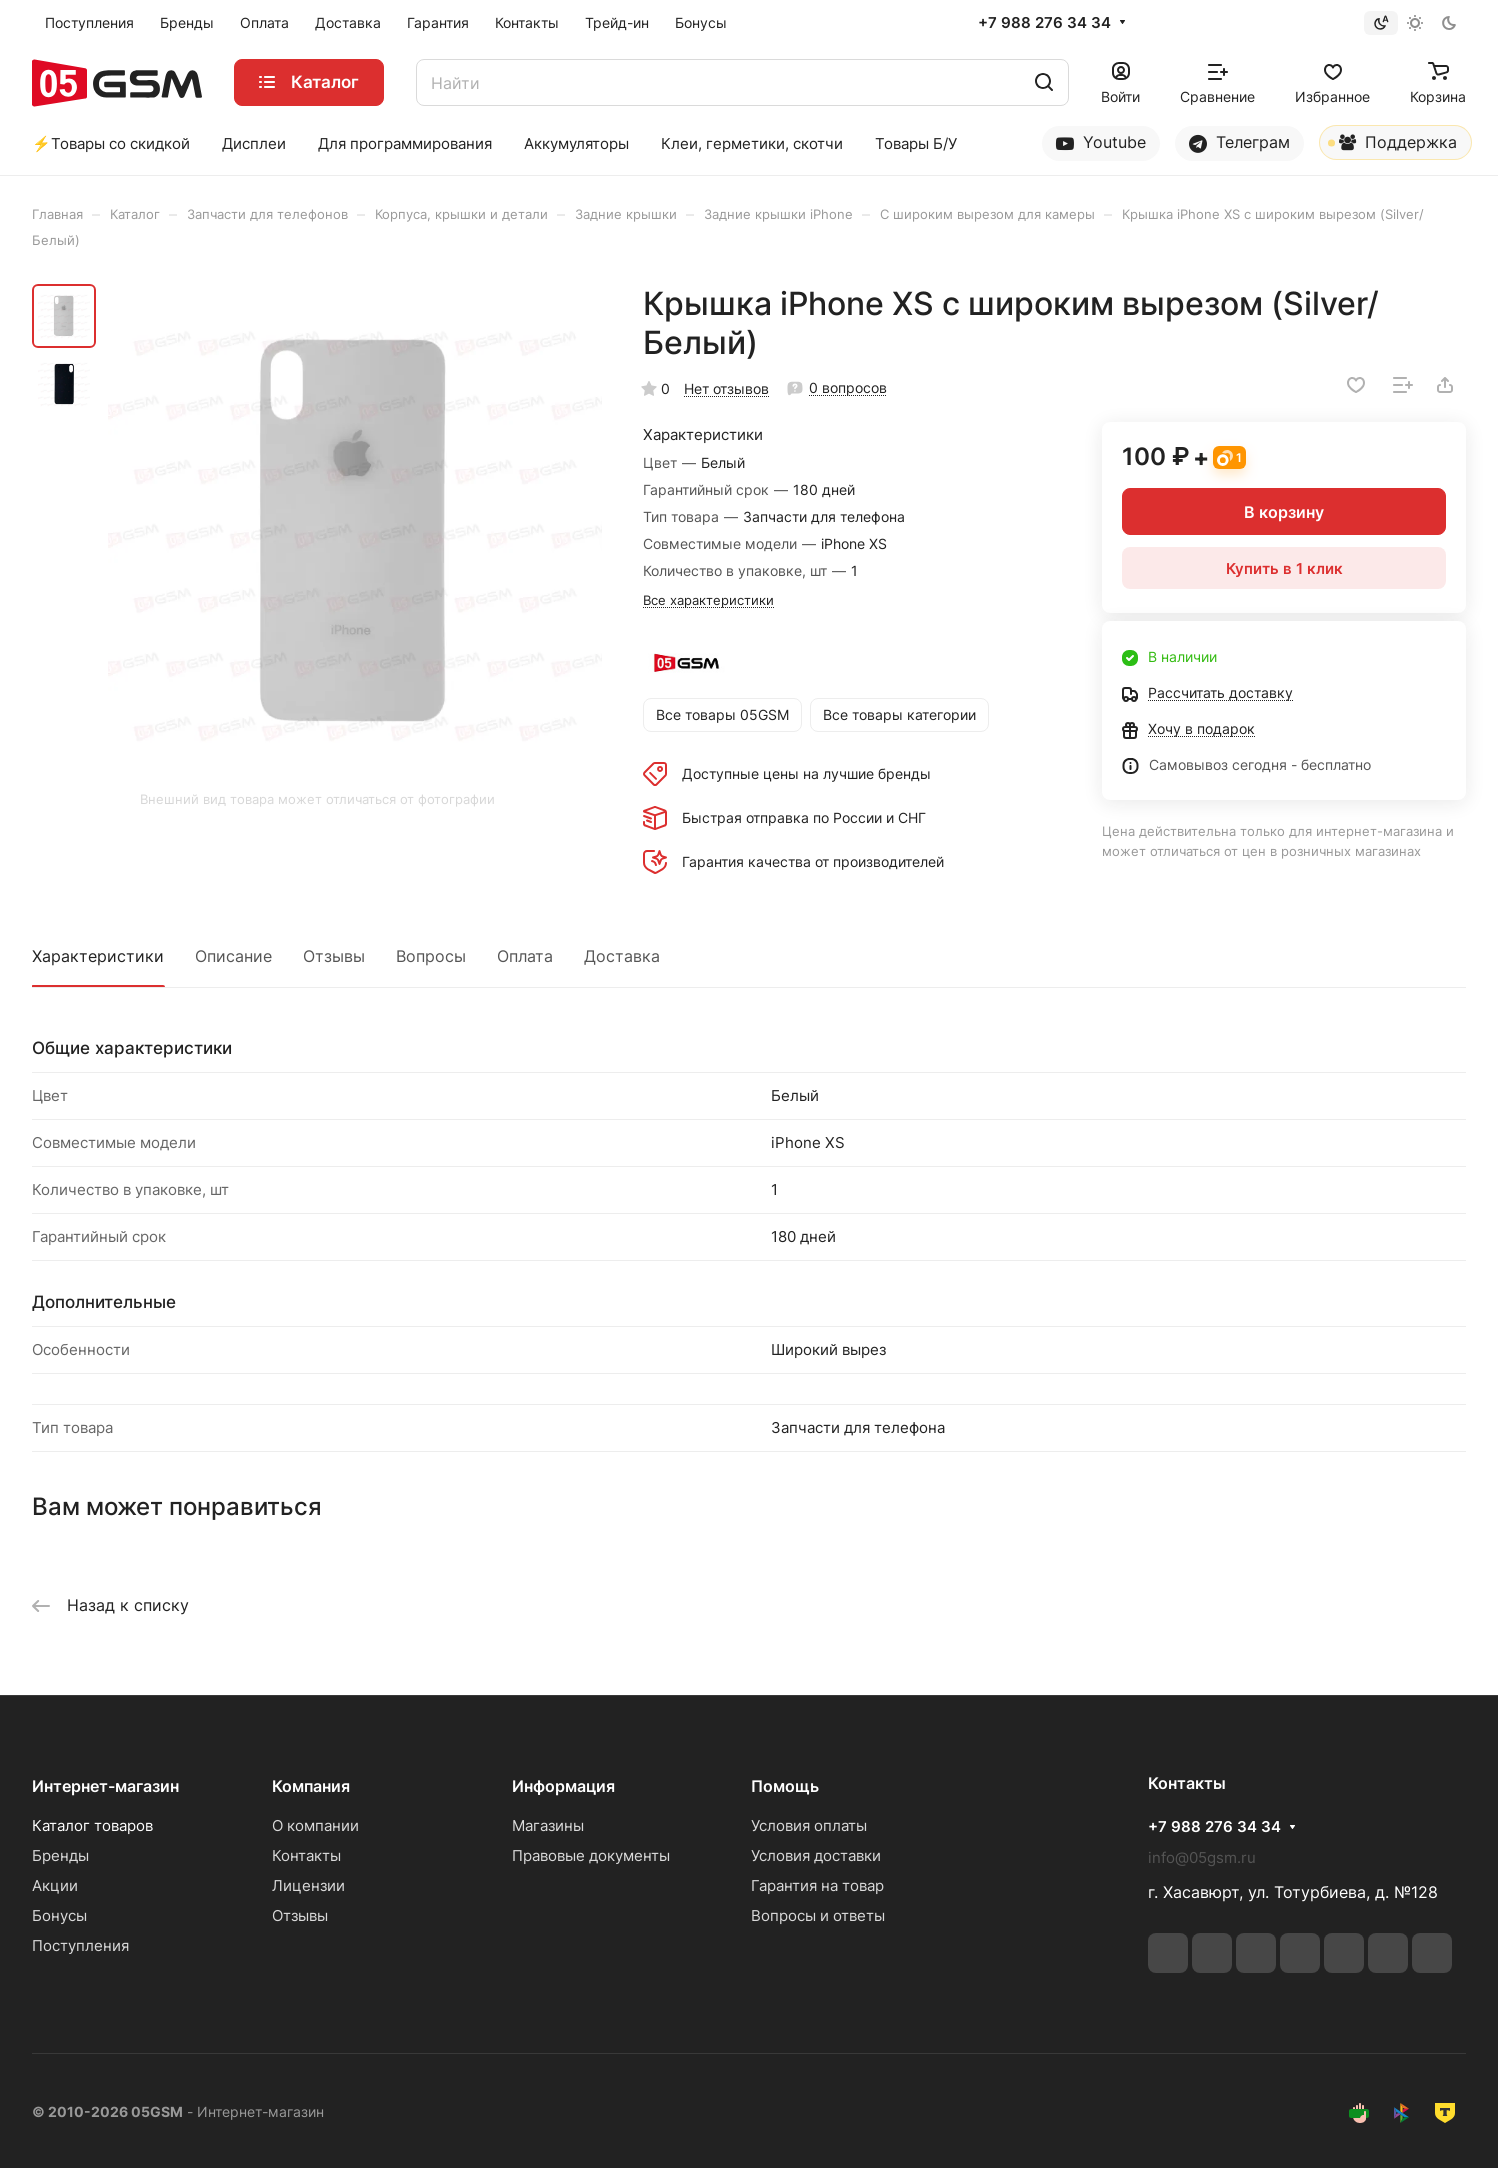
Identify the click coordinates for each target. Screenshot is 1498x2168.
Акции (55, 1885)
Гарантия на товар (817, 1885)
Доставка (622, 956)
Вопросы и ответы (818, 1915)
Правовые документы (591, 1855)
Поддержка (1392, 146)
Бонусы (59, 1915)
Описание (233, 956)
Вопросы (431, 956)
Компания (311, 1786)
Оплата (525, 956)
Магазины (548, 1825)
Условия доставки (816, 1855)
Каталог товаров (92, 1825)
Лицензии (308, 1885)
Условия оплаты (809, 1825)
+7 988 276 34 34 (1044, 23)
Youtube (1101, 142)
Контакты (306, 1855)
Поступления (80, 1945)
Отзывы (334, 956)
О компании (315, 1825)
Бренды (60, 1855)
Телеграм (1239, 142)
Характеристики (98, 956)
